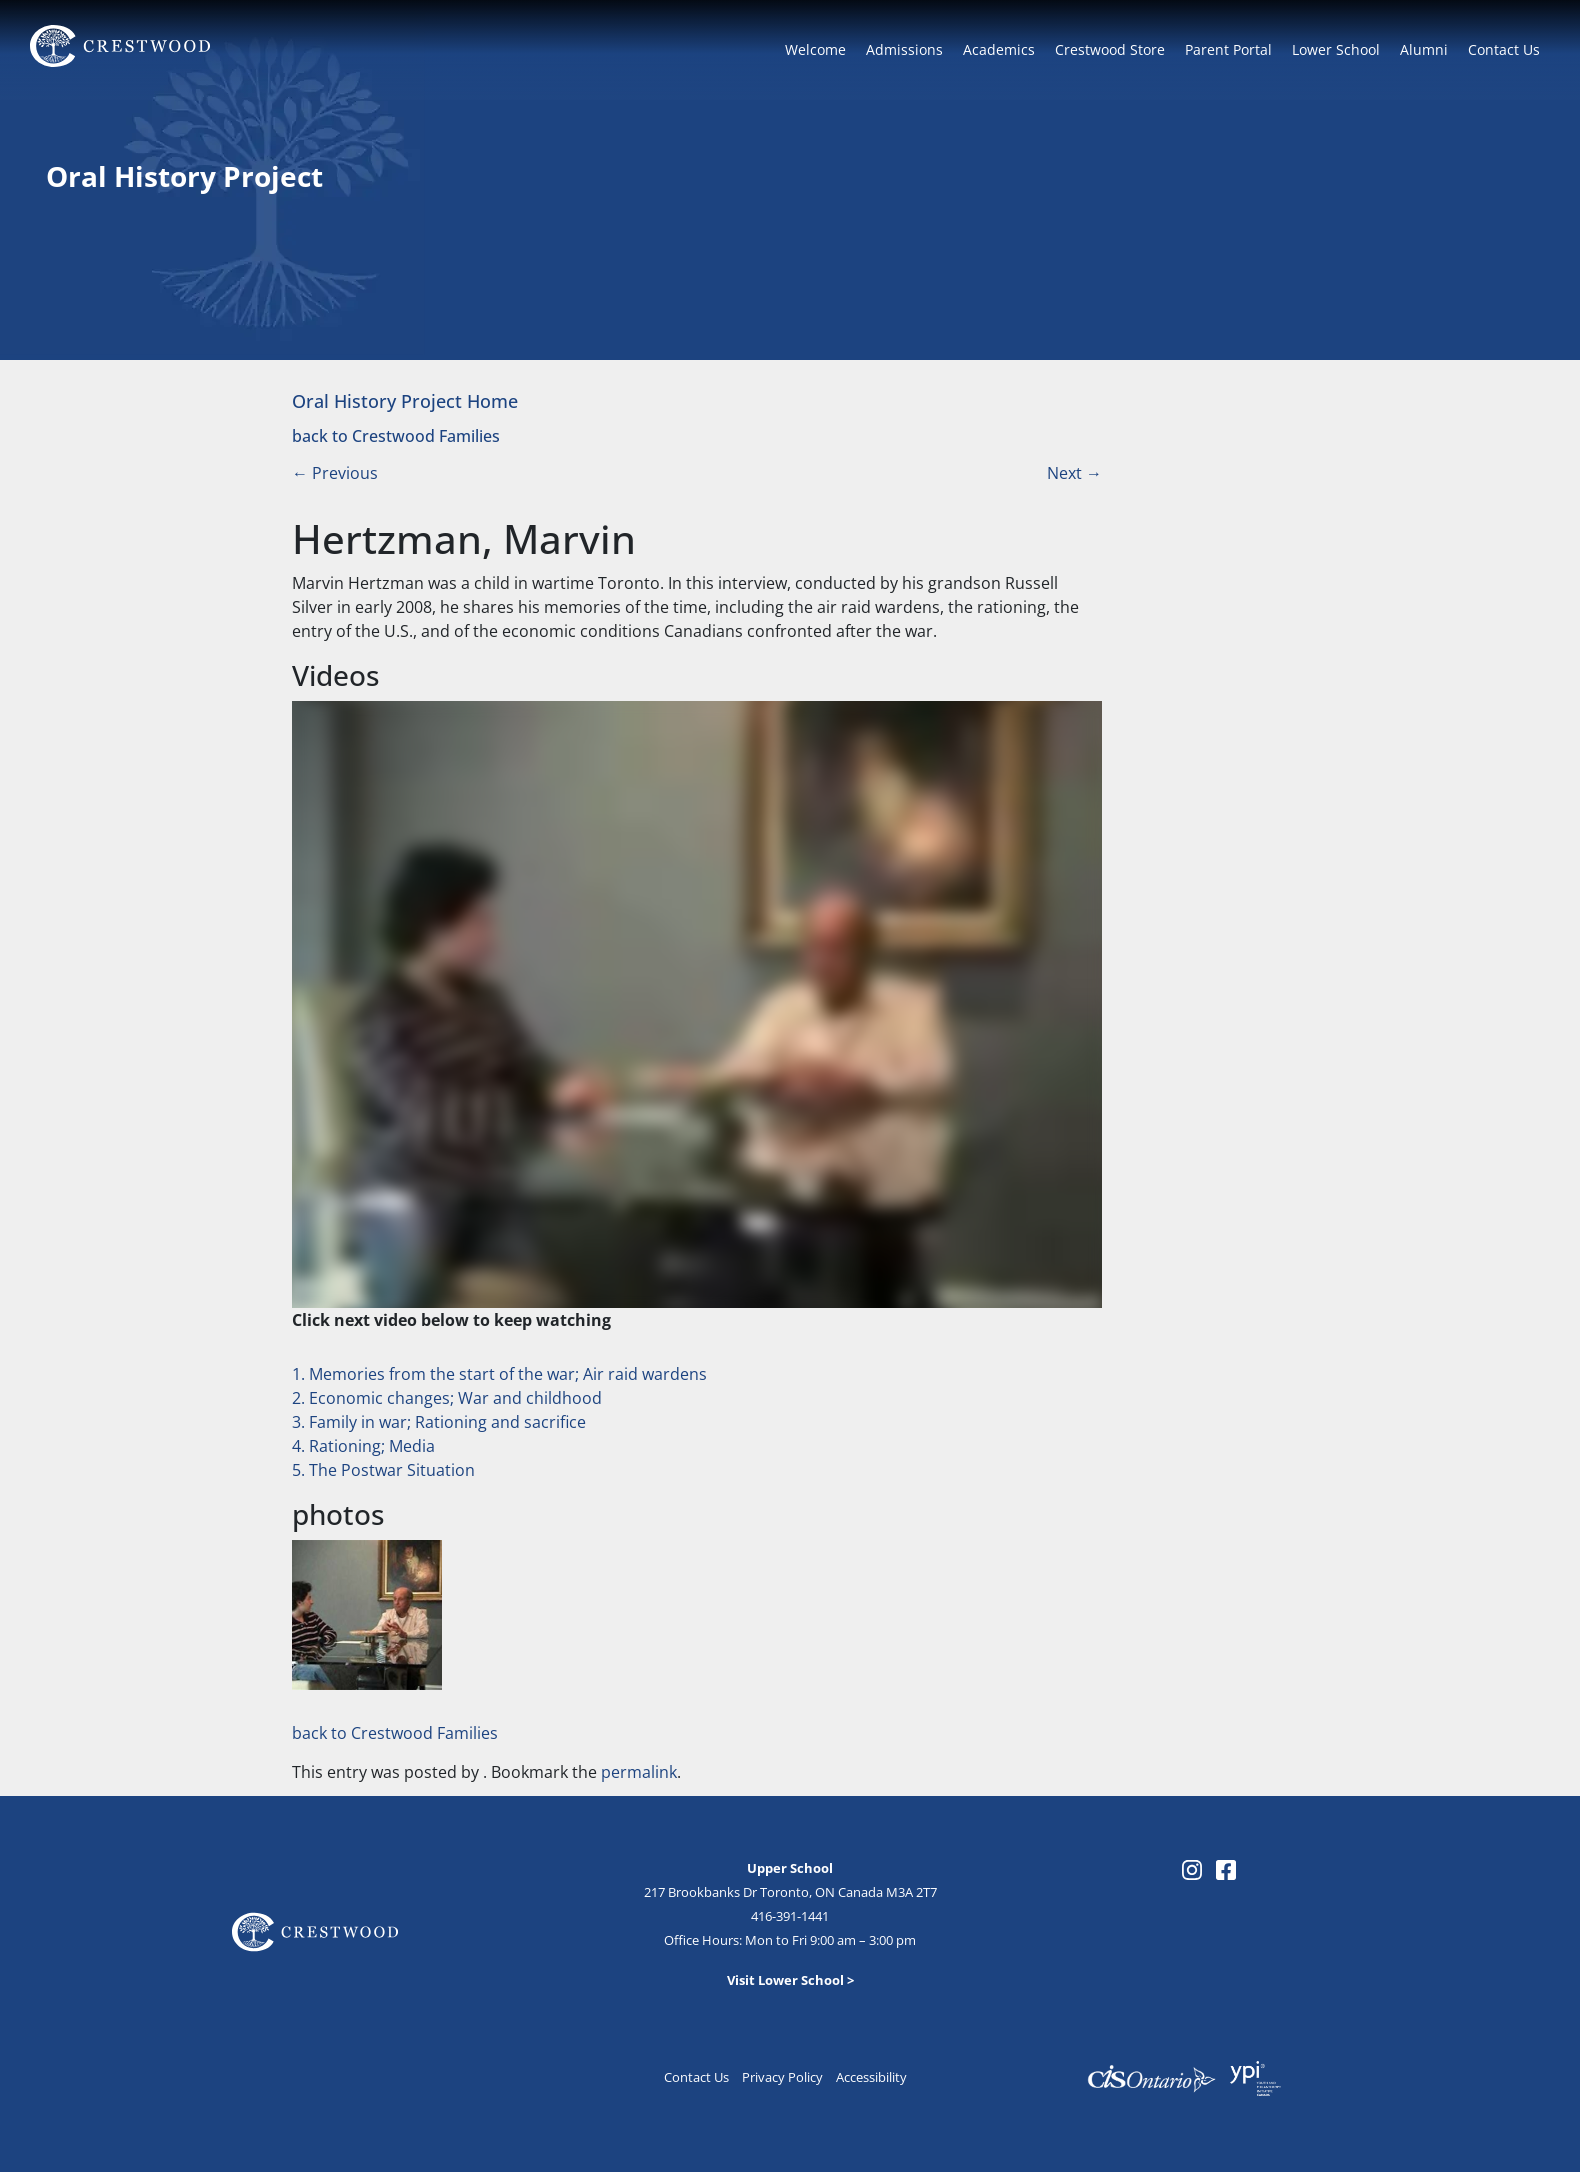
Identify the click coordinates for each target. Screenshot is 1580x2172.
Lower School (1336, 49)
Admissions (904, 49)
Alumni (1424, 49)
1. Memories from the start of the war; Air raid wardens (499, 1374)
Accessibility (871, 2077)
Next (1074, 473)
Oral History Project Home (405, 400)
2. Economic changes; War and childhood (447, 1398)
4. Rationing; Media (363, 1446)
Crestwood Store (1110, 49)
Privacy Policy (782, 2077)
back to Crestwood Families (396, 436)
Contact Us (1504, 49)
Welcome (815, 49)
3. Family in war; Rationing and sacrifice (439, 1422)
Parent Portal (1228, 49)
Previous (335, 473)
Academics (999, 49)
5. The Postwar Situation (383, 1470)
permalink (639, 1772)
